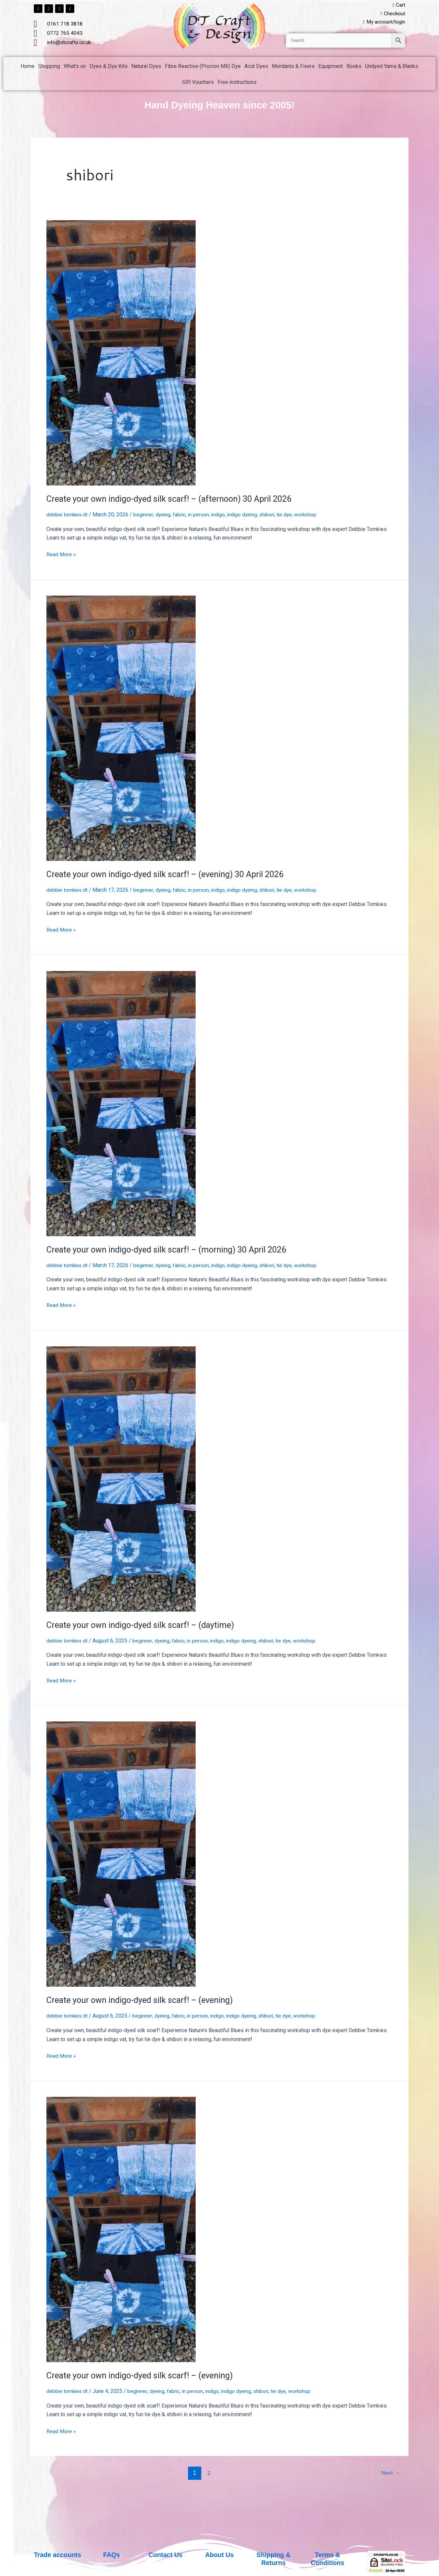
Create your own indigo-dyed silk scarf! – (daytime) (142, 1625)
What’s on (75, 67)
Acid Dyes (256, 67)
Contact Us (165, 2554)
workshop (312, 515)
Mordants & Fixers (293, 67)
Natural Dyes (146, 67)
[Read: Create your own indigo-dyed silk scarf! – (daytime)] (121, 1478)
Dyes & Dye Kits (109, 67)
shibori (272, 515)
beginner (145, 515)
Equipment (330, 67)
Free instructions (237, 83)
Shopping (49, 67)
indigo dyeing (246, 515)
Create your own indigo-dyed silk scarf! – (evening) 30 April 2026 (168, 875)
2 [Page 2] (208, 2472)
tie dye (290, 515)
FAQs (111, 2554)
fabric (181, 515)
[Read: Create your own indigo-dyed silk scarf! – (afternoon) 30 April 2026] (121, 353)
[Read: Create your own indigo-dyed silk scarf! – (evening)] (121, 1854)
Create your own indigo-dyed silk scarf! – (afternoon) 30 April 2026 (172, 499)
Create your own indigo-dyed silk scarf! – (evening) (141, 2000)
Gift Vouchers (198, 83)
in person (201, 515)
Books (353, 67)
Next (390, 2472)
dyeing (164, 515)
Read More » (61, 554)
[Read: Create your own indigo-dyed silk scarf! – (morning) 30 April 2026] (121, 1103)
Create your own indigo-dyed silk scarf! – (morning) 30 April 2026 (169, 1250)
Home (27, 67)
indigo (221, 515)
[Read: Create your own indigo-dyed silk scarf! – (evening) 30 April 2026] (121, 728)
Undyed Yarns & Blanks (391, 67)
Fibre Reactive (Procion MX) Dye (203, 67)
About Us (219, 2554)
